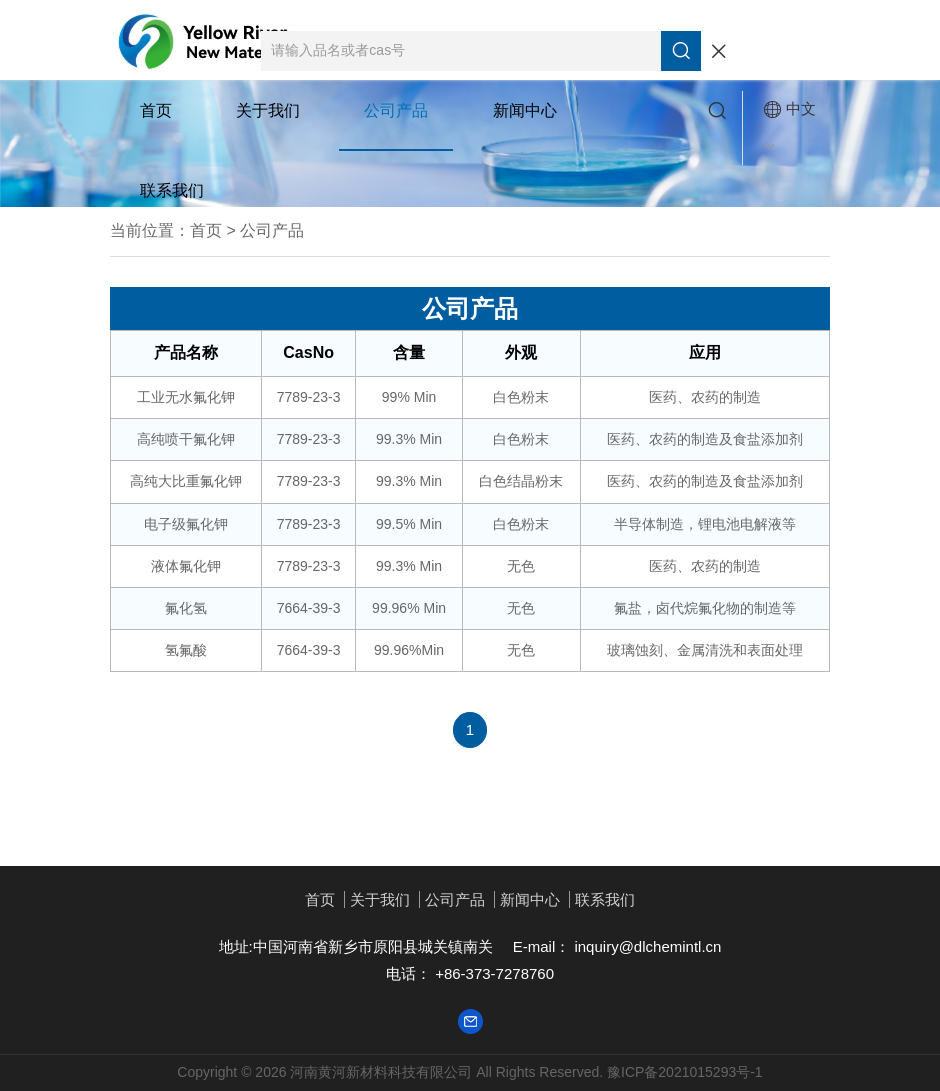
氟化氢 (186, 608)
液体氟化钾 (186, 566)
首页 (156, 110)
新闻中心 (525, 110)
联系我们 (172, 190)
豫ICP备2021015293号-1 (685, 1072)
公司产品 (396, 110)
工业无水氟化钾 (186, 397)
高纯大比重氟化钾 (186, 481)
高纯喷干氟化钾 (186, 439)
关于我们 (268, 110)
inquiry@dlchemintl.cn (645, 946)
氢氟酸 (186, 650)
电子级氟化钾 (186, 524)
